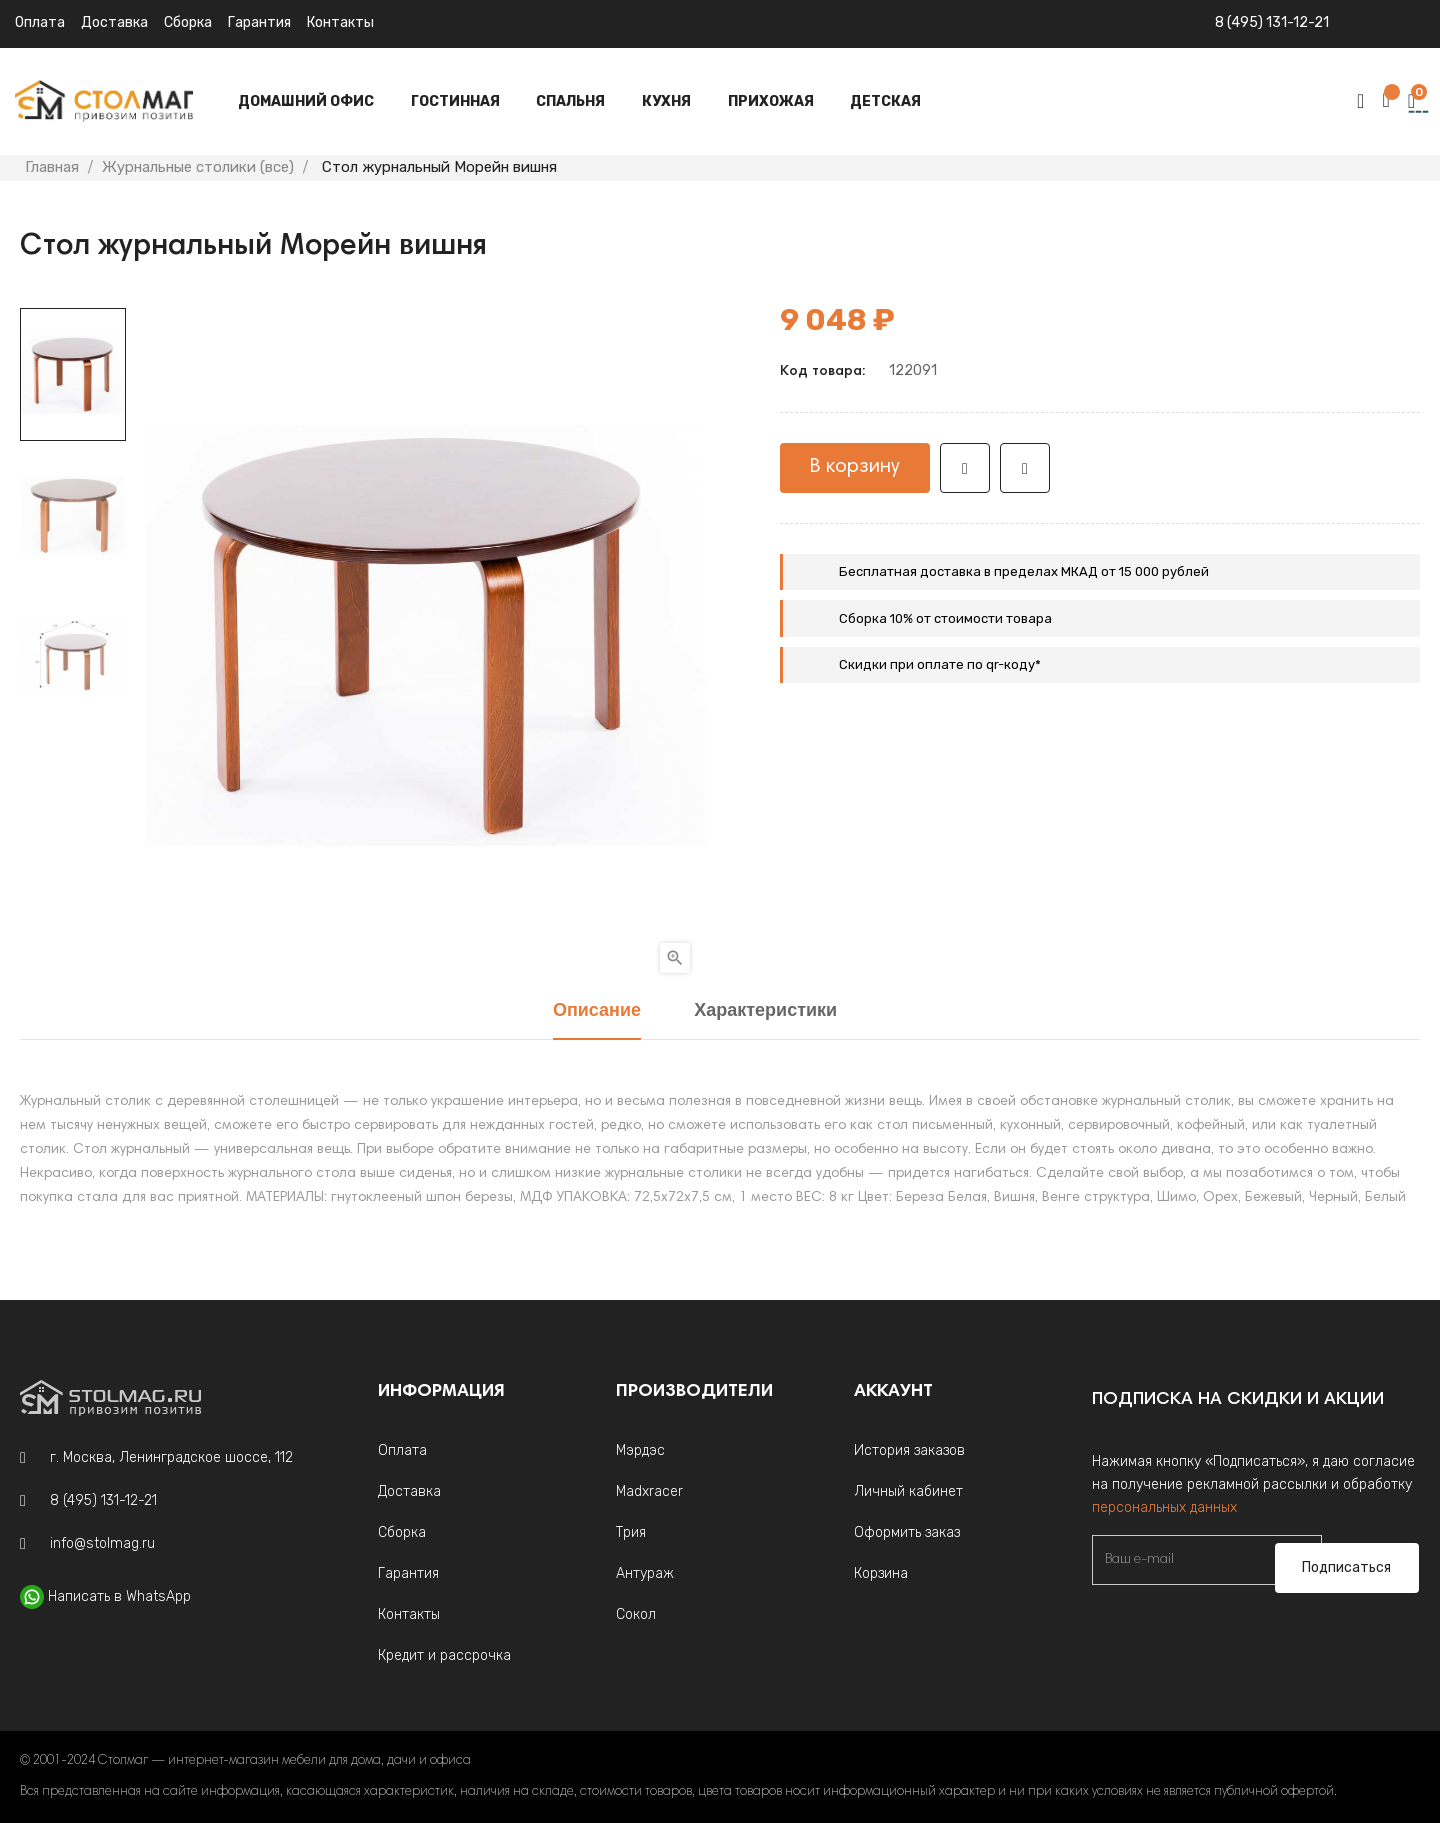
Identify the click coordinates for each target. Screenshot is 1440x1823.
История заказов (909, 1450)
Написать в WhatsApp (119, 1596)
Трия (631, 1532)
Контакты (340, 22)
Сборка (188, 22)
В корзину (855, 467)
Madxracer (649, 1491)
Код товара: (822, 372)
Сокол (636, 1614)
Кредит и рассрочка (444, 1655)
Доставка (114, 22)
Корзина (881, 1573)
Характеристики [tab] (765, 1011)
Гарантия (259, 22)
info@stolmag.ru (102, 1543)
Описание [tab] (597, 1011)
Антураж (645, 1573)
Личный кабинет (908, 1491)
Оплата (40, 22)
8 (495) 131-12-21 (1272, 22)
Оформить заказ (907, 1532)
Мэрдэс (640, 1450)
